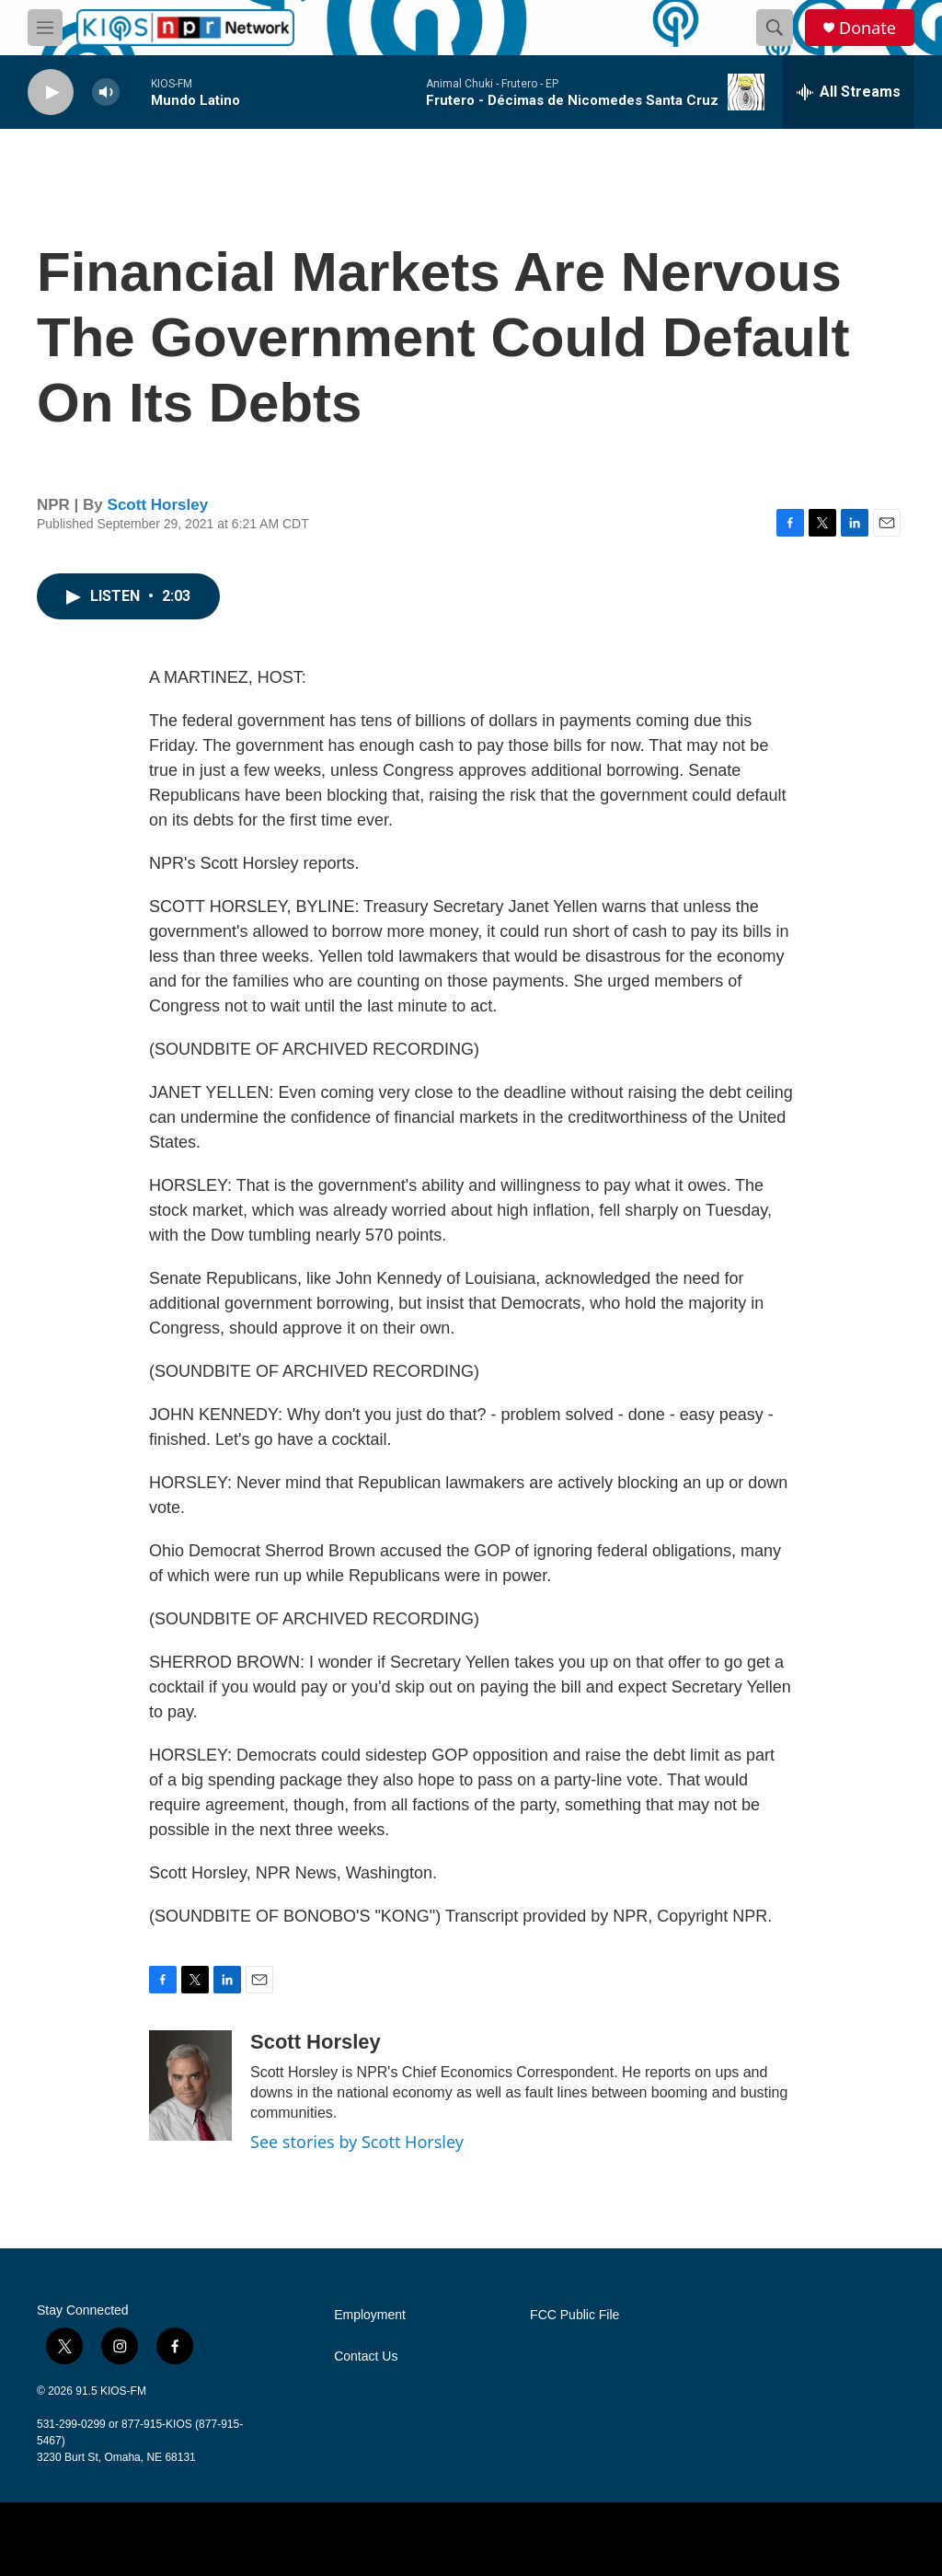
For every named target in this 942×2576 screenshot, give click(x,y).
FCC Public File (574, 2315)
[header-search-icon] (774, 27)
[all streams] (848, 92)
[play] (50, 92)
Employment (370, 2315)
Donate (867, 28)
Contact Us (365, 2356)
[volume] (105, 92)
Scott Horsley (158, 505)
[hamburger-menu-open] (45, 27)
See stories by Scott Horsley (357, 2142)
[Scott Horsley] (190, 2085)
